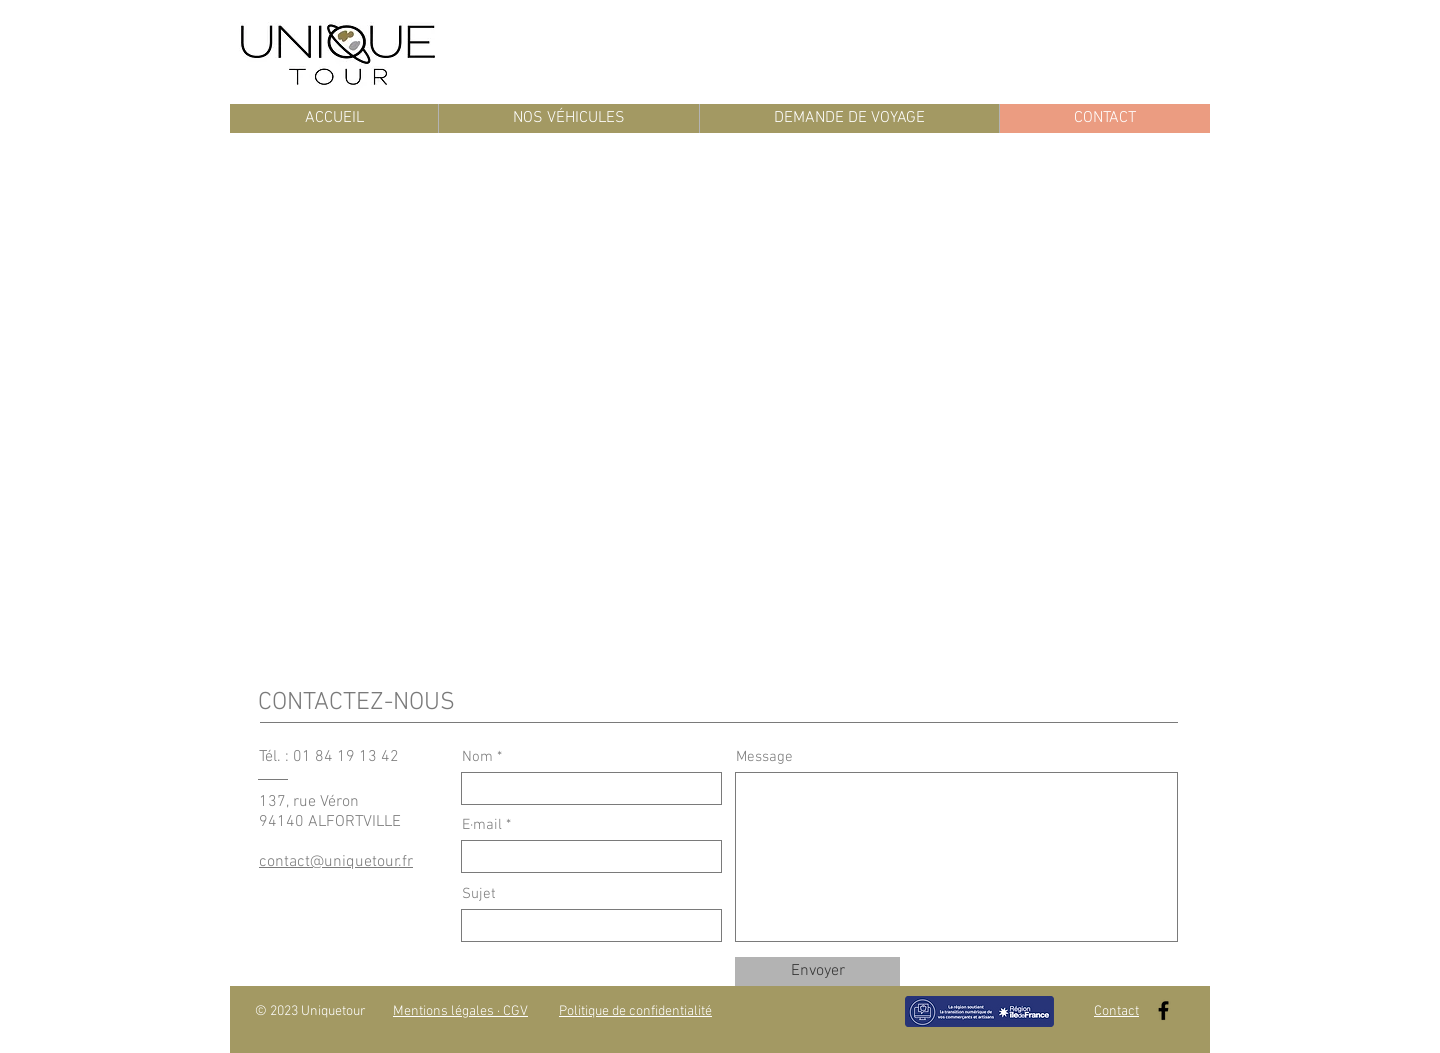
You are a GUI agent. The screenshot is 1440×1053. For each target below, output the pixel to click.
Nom (477, 757)
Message (764, 757)
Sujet (479, 894)
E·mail (482, 825)
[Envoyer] (817, 971)
